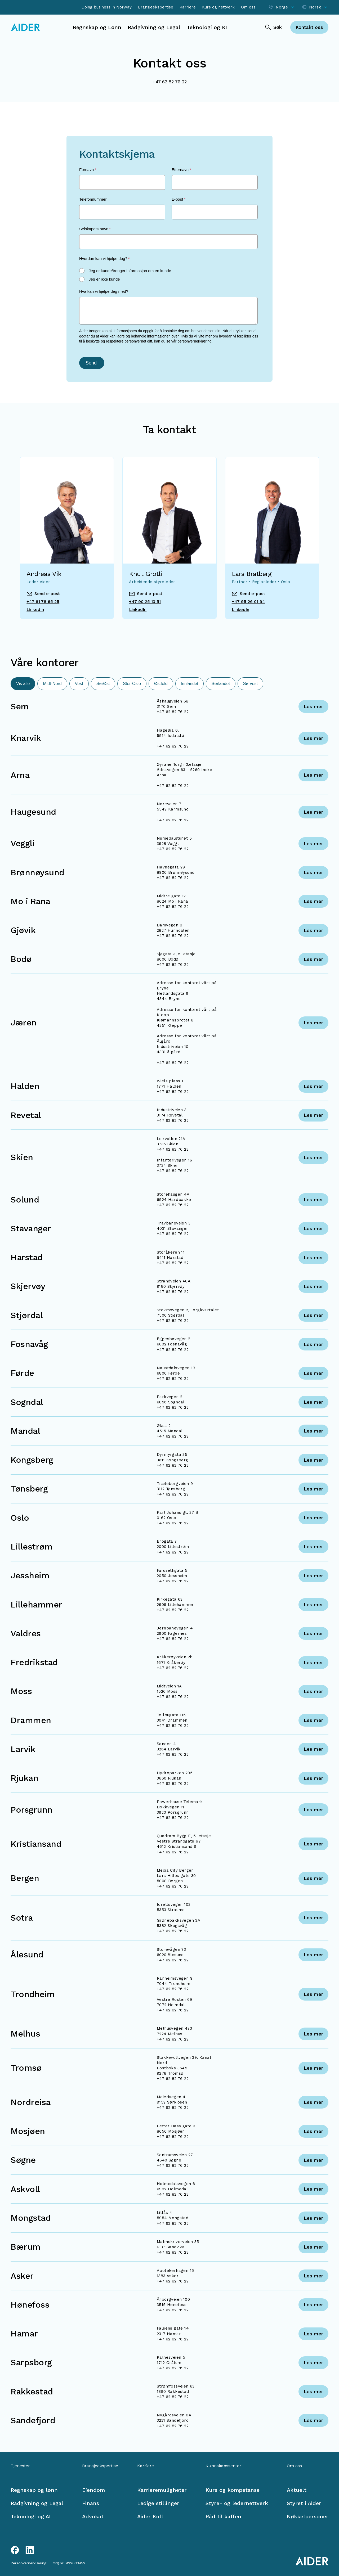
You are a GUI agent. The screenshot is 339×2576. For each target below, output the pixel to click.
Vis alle (23, 683)
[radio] (168, 270)
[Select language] (315, 7)
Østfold (161, 683)
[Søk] (273, 27)
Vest (79, 683)
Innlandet (189, 683)
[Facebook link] (15, 2550)
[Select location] (281, 7)
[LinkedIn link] (29, 2550)
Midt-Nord (52, 683)
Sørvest (250, 683)
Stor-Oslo (132, 683)
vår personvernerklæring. (192, 341)
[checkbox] (168, 275)
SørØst (103, 683)
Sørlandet (220, 683)
